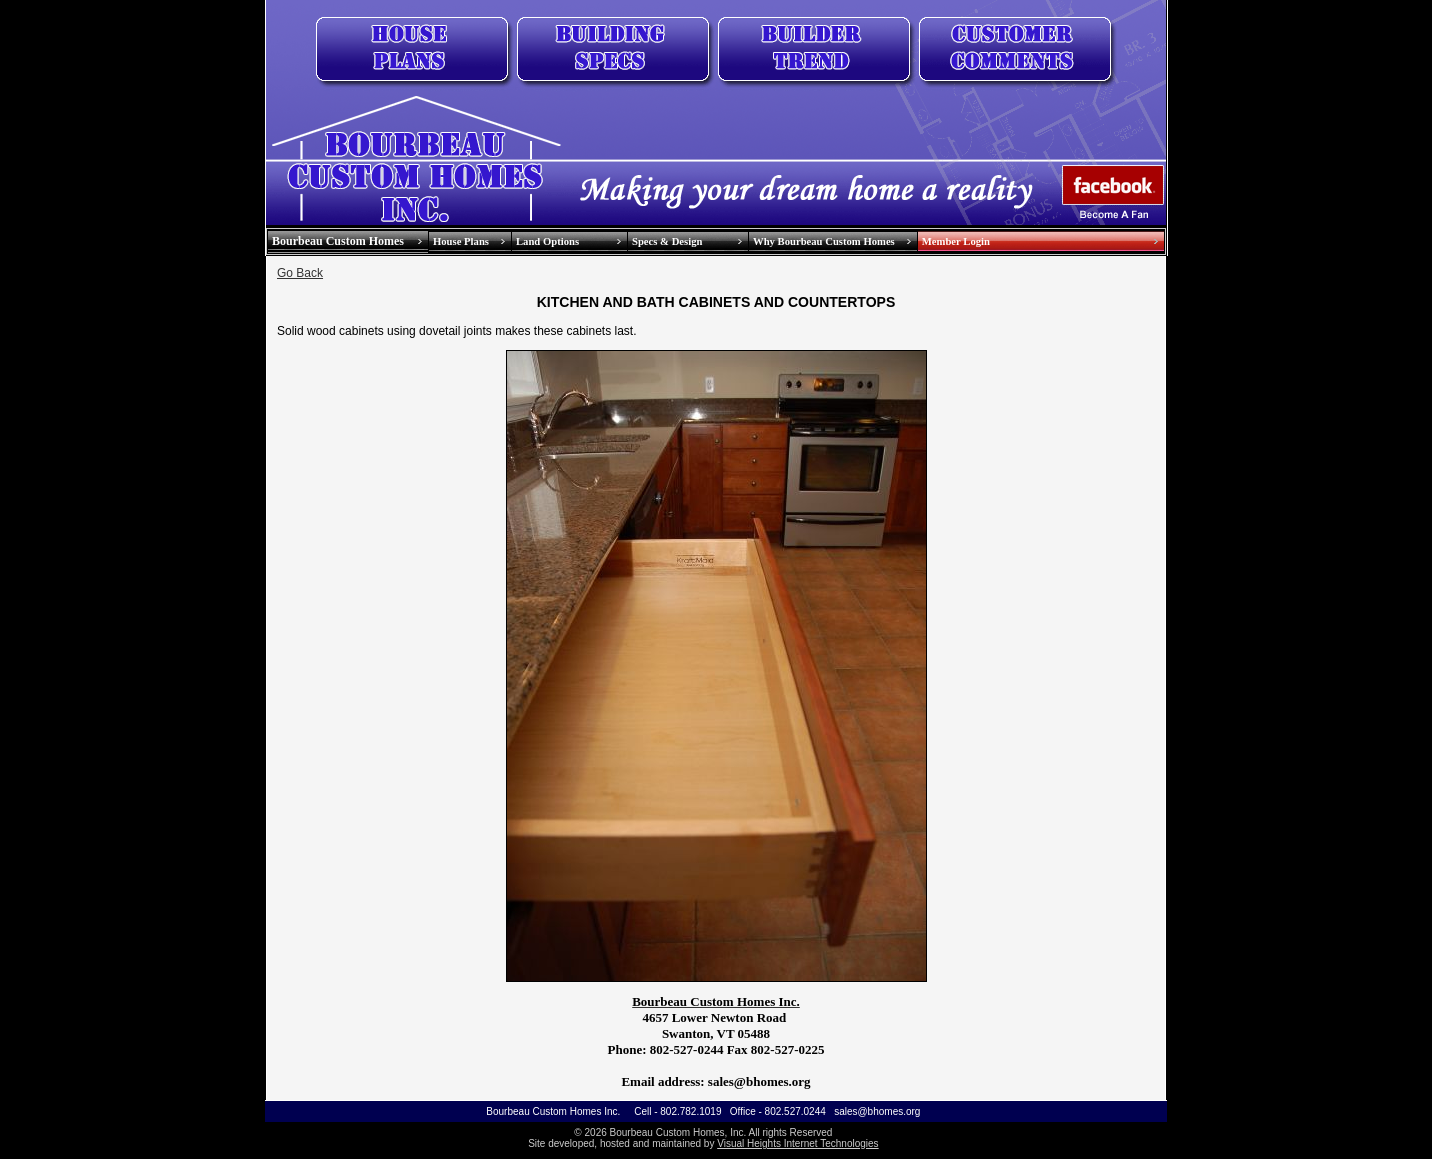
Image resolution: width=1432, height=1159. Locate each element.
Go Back (300, 273)
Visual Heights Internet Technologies (797, 1143)
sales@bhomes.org (877, 1111)
